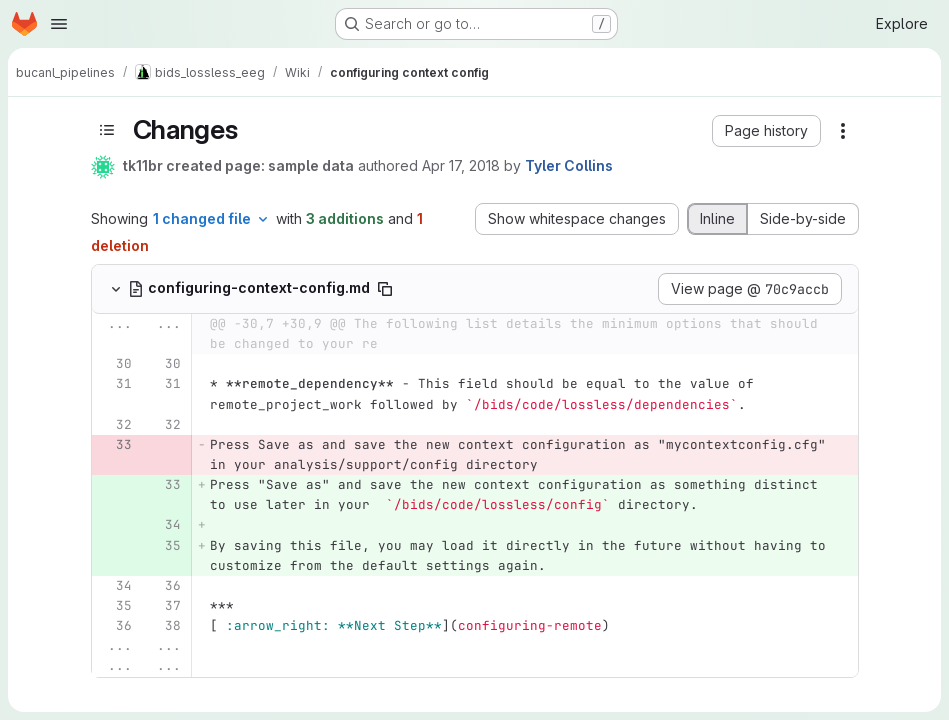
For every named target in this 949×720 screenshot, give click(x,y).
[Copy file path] (385, 289)
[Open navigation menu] (59, 24)
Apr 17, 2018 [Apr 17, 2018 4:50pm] (461, 165)
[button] (766, 131)
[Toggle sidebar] (107, 129)
